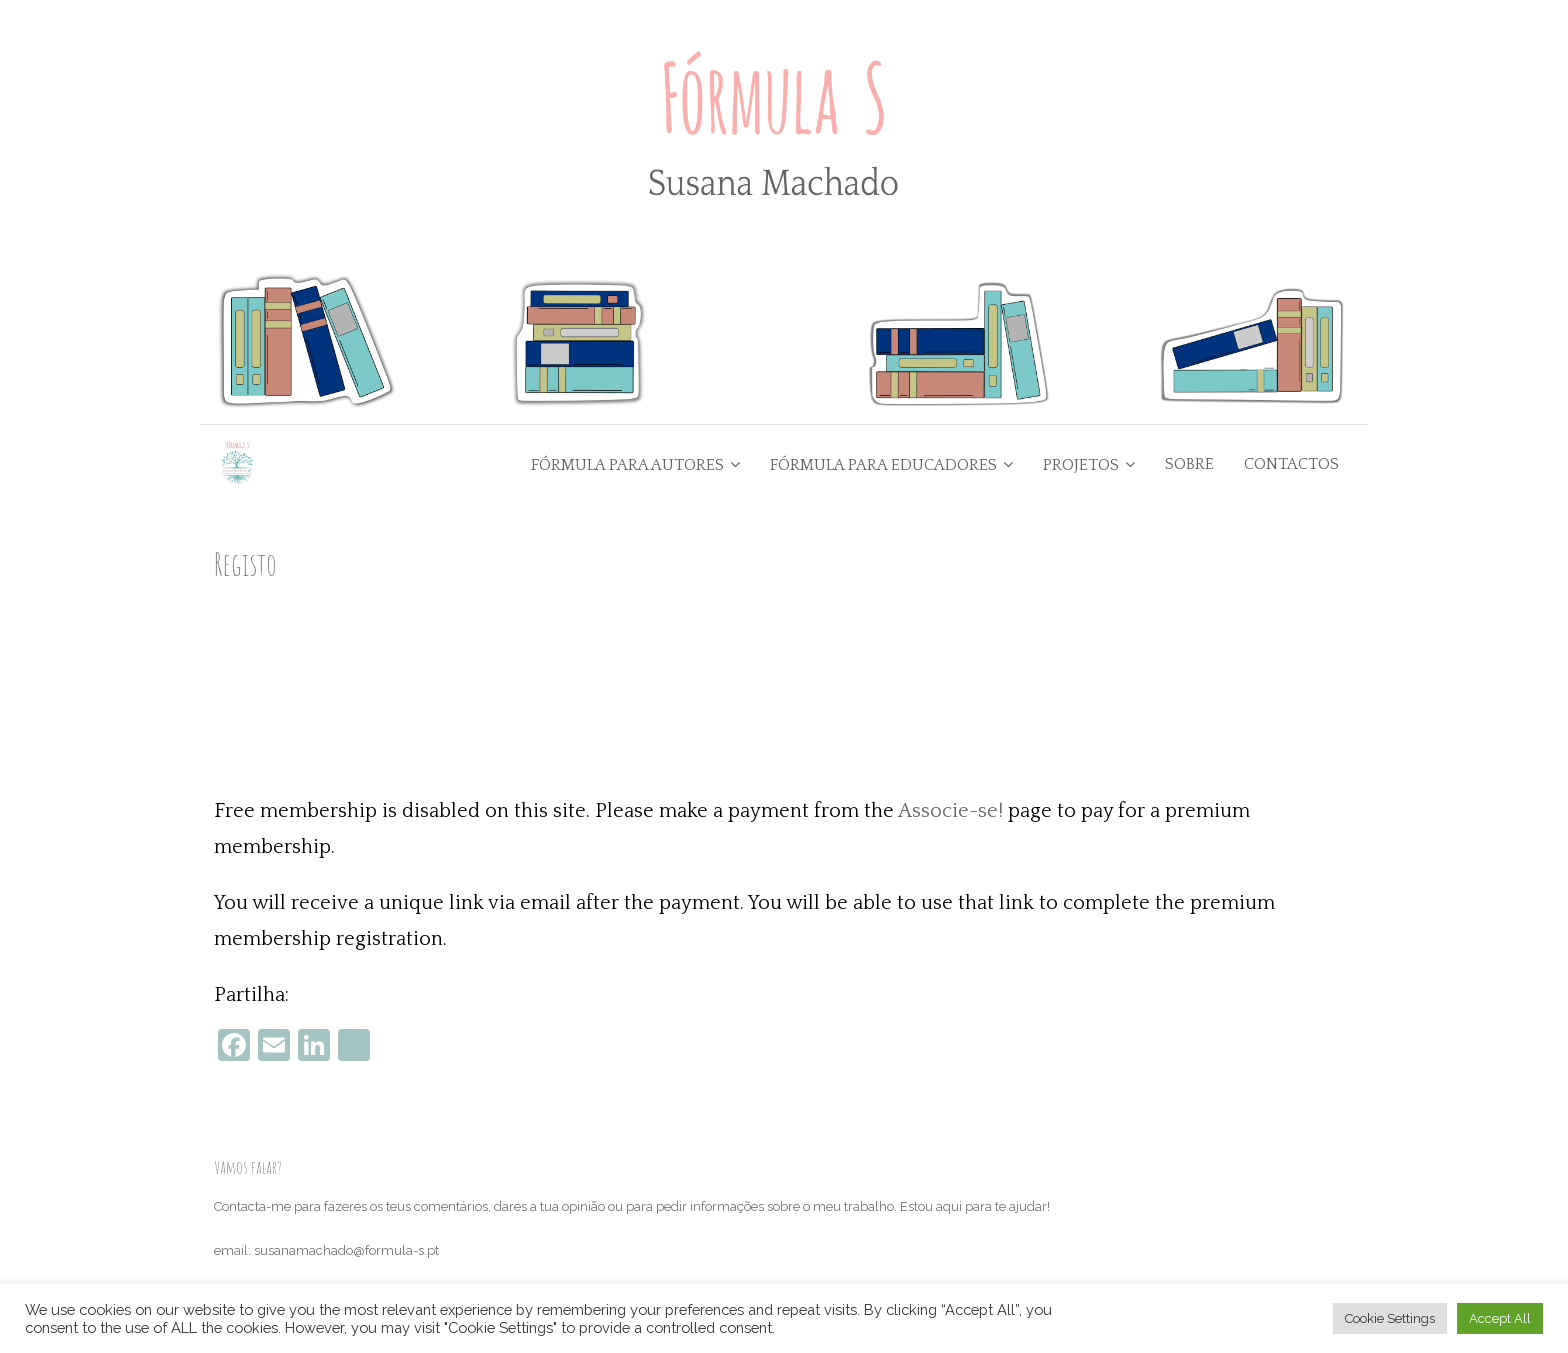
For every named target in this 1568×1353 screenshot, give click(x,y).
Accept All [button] (1500, 1318)
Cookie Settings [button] (1390, 1318)
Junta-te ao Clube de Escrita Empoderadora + (1139, 570)
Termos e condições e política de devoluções (345, 1253)
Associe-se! (950, 684)
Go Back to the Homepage (888, 570)
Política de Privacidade (281, 1209)
